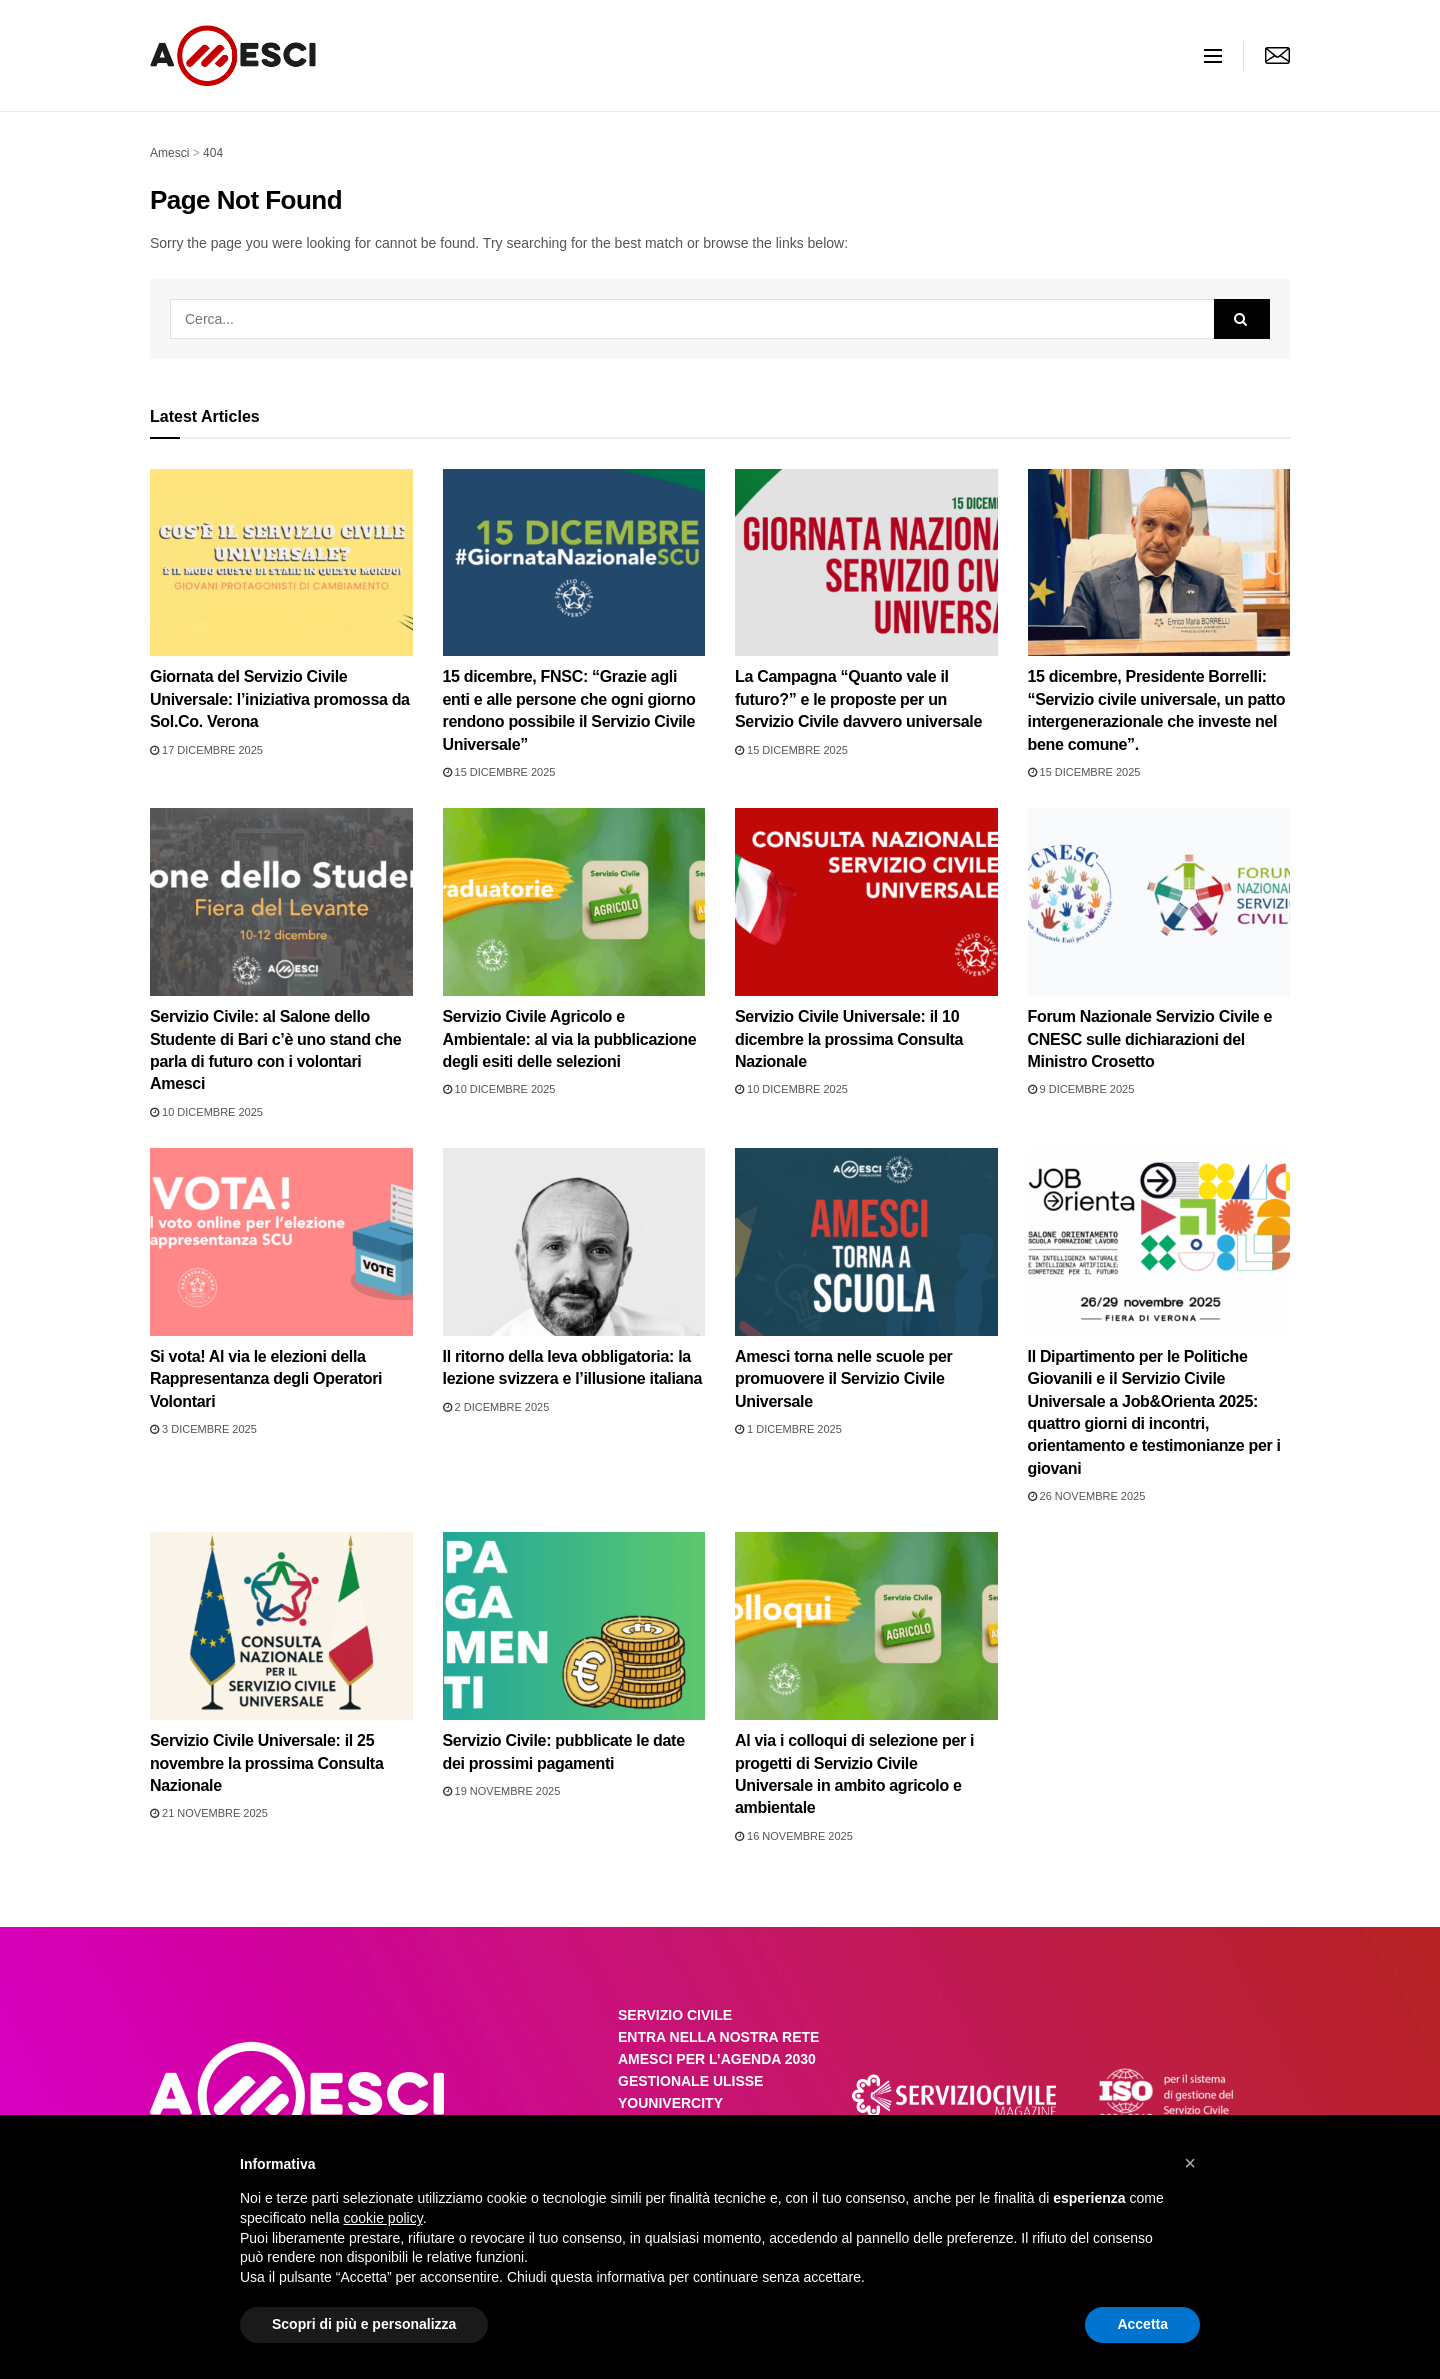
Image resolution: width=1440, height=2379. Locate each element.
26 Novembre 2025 (1087, 1496)
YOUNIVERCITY (670, 2103)
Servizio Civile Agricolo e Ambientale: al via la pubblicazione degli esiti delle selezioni (570, 1039)
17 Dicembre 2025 (206, 750)
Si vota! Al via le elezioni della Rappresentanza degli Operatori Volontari (266, 1379)
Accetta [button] (1142, 2324)
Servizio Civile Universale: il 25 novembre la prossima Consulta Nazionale (266, 1763)
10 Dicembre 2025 (206, 1112)
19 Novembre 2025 (502, 1791)
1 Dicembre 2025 (788, 1429)
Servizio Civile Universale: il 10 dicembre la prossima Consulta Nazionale (849, 1039)
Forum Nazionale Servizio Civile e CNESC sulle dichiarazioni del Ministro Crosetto (1150, 1039)
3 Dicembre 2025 (203, 1429)
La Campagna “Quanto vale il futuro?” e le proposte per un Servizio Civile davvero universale (858, 699)
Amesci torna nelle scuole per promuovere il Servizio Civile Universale (843, 1379)
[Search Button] (1242, 319)
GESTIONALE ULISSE (690, 2081)
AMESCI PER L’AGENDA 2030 (717, 2059)
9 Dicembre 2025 (1081, 1089)
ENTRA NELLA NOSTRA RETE (718, 2037)
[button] (1190, 2163)
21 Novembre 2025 (209, 1813)
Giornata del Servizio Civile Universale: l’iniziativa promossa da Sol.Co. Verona (280, 699)
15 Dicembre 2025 (499, 772)
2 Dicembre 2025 (496, 1407)
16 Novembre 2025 (794, 1836)
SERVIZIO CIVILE (675, 2015)
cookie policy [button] (383, 2218)
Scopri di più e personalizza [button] (364, 2324)
